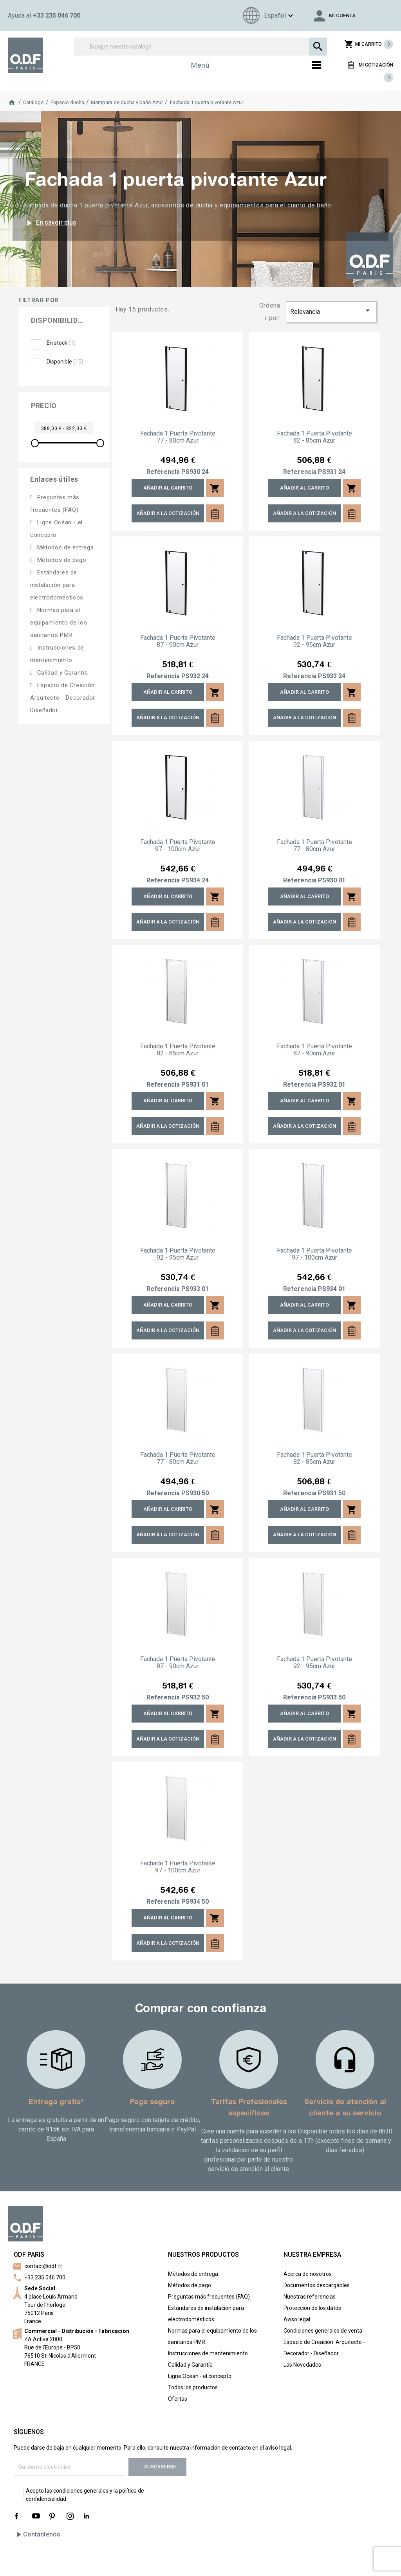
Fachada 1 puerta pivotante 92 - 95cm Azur (314, 641)
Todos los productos (193, 2387)
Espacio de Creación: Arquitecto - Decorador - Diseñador (64, 698)
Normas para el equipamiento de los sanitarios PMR (58, 623)
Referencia (163, 472)
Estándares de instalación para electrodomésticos (56, 585)
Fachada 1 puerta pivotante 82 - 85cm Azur (314, 437)
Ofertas (177, 2399)
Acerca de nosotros (308, 2274)
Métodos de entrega (64, 547)
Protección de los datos (312, 2308)
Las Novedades (302, 2365)
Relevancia (331, 310)
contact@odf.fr (43, 2266)
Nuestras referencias (310, 2296)
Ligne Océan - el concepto (199, 2376)
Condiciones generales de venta (323, 2331)
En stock (61, 343)
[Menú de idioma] (266, 15)
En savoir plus (50, 223)
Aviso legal (297, 2319)
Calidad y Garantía (61, 672)
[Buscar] (200, 47)
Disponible (65, 361)
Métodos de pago (60, 559)
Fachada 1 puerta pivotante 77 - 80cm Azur (177, 437)
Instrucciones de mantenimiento (208, 2353)
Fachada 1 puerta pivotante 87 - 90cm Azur (177, 641)
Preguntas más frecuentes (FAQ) (209, 2296)
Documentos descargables (317, 2285)
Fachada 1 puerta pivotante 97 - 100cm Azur (177, 846)
